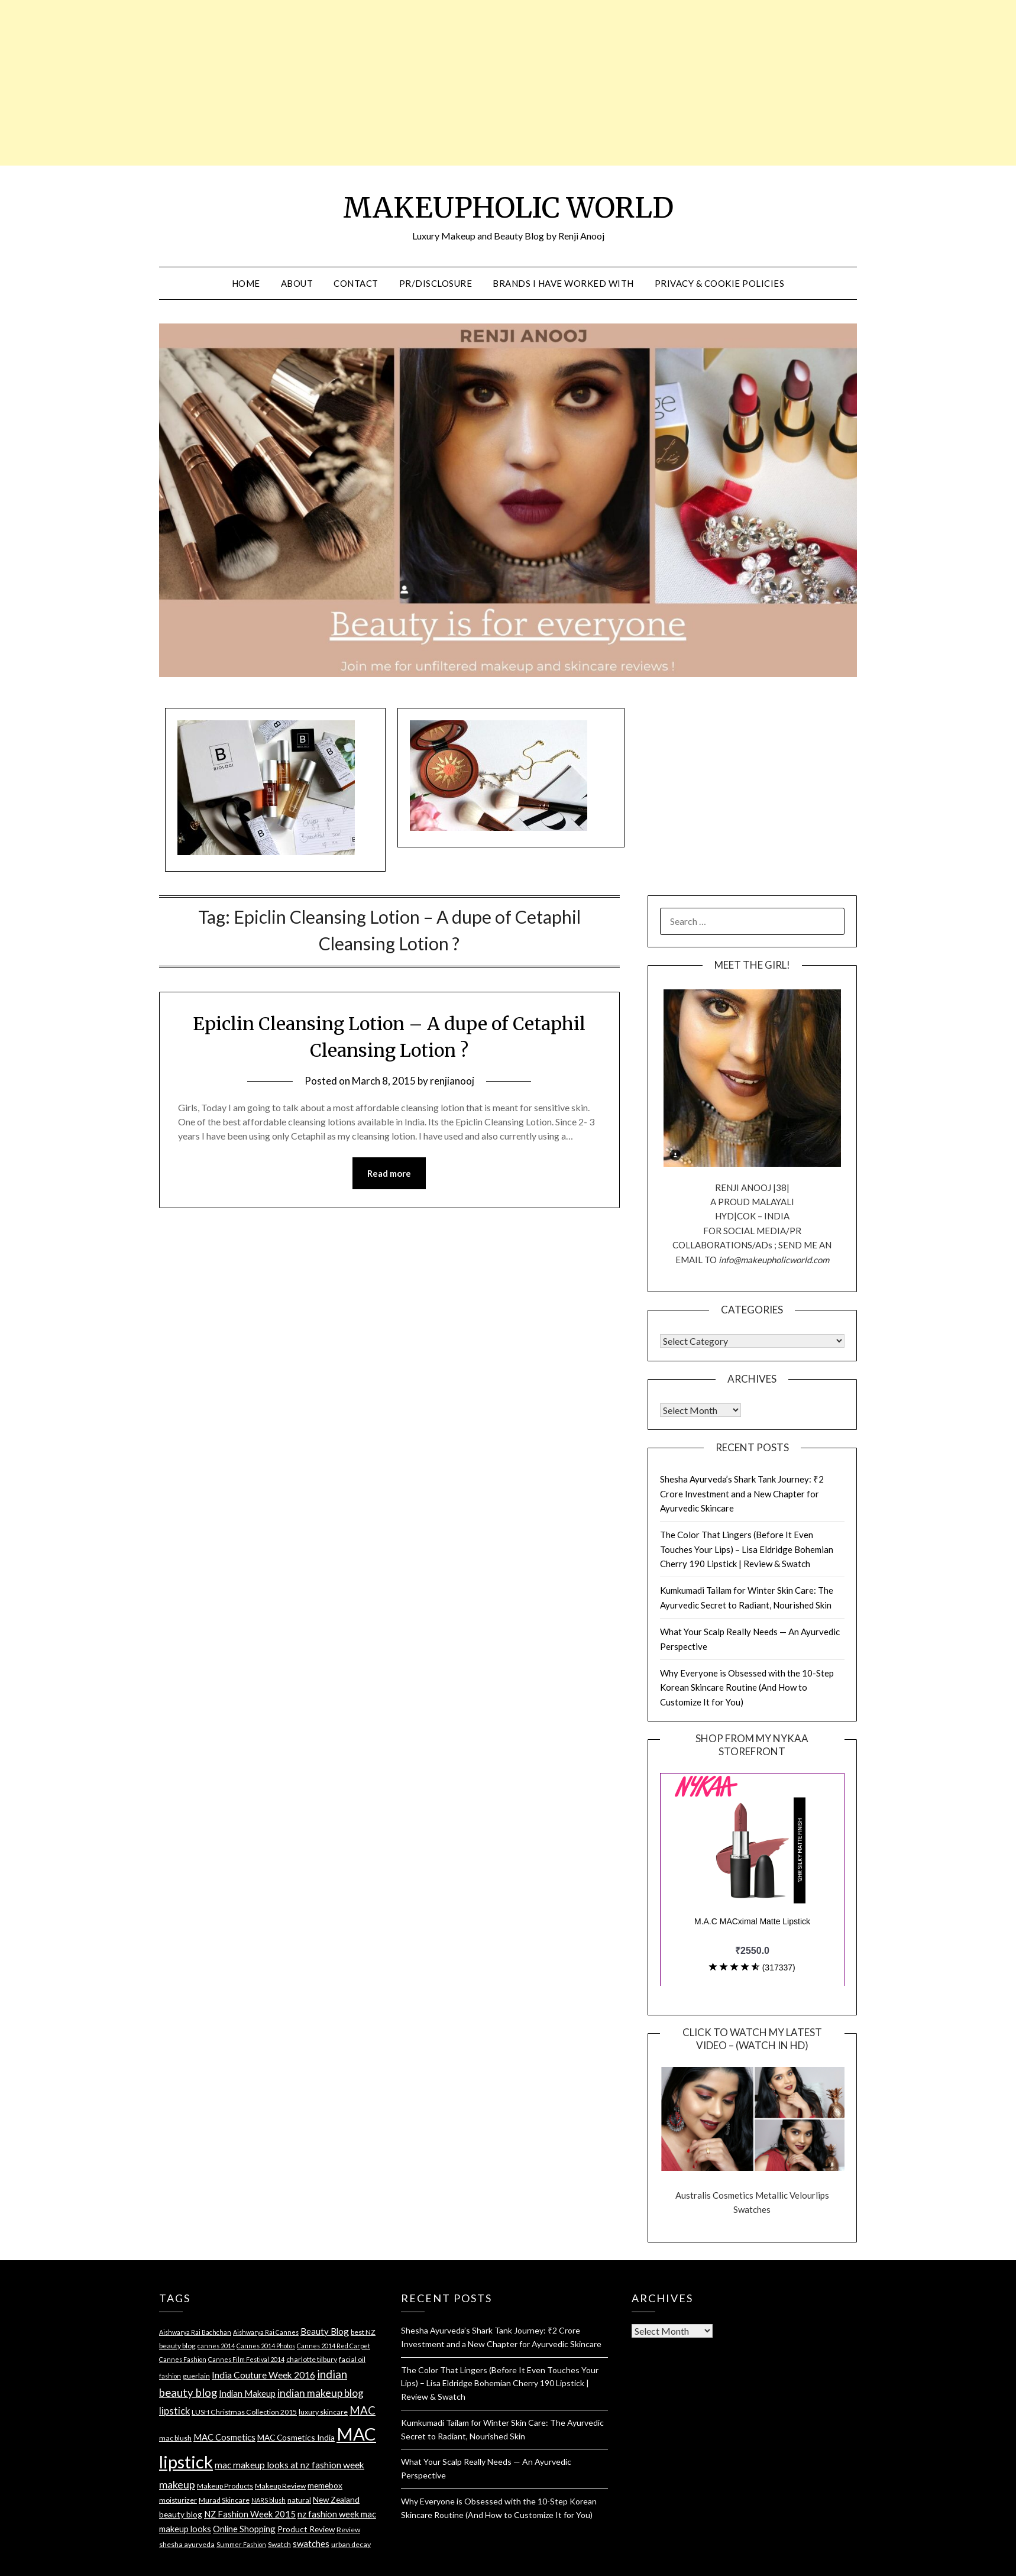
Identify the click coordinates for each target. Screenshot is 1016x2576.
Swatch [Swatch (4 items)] (279, 2544)
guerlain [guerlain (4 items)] (196, 2375)
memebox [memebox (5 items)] (325, 2485)
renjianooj (452, 1081)
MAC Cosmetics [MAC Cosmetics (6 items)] (224, 2437)
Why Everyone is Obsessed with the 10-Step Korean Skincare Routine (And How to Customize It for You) (747, 1687)
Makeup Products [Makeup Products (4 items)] (225, 2485)
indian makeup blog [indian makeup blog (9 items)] (320, 2393)
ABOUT (297, 283)
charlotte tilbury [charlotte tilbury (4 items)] (311, 2359)
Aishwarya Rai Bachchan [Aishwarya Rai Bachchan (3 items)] (195, 2332)
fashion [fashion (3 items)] (170, 2376)
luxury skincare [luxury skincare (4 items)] (323, 2411)
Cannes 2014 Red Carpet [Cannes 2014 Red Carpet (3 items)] (333, 2346)
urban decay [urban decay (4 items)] (351, 2544)
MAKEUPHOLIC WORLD (508, 207)
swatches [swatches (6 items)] (311, 2543)
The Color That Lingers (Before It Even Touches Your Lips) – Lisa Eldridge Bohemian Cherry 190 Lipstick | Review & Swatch (746, 1549)
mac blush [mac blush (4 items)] (175, 2437)
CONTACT (356, 283)
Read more (389, 1173)
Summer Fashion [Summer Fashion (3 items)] (241, 2544)
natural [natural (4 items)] (299, 2500)
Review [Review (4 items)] (348, 2529)
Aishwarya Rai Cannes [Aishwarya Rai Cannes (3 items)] (266, 2332)
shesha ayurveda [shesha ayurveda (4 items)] (187, 2544)
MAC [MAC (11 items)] (363, 2410)
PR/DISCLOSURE (436, 283)
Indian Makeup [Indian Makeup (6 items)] (247, 2393)
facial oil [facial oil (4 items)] (352, 2359)
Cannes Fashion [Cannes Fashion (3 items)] (182, 2359)
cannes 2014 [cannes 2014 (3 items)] (216, 2346)
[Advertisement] (299, 83)
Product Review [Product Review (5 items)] (306, 2529)
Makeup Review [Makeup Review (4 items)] (280, 2485)
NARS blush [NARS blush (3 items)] (268, 2500)
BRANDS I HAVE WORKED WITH (563, 283)
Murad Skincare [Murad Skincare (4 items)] (224, 2500)
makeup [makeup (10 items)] (177, 2484)
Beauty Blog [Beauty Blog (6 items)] (324, 2331)
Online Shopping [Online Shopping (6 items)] (244, 2528)
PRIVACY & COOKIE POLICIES (720, 283)
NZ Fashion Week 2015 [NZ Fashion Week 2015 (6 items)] (250, 2514)
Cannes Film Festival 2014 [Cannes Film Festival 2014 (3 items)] (246, 2359)
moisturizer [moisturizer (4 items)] (178, 2500)
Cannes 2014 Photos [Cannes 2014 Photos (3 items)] (266, 2346)
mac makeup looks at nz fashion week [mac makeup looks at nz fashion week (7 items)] (289, 2464)
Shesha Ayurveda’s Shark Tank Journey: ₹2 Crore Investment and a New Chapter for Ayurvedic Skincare (742, 1493)
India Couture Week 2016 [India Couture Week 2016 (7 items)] (263, 2374)
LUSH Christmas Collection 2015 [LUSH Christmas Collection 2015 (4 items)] (244, 2411)
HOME (246, 283)
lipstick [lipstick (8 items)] (174, 2411)
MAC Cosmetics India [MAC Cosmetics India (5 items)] (296, 2437)
